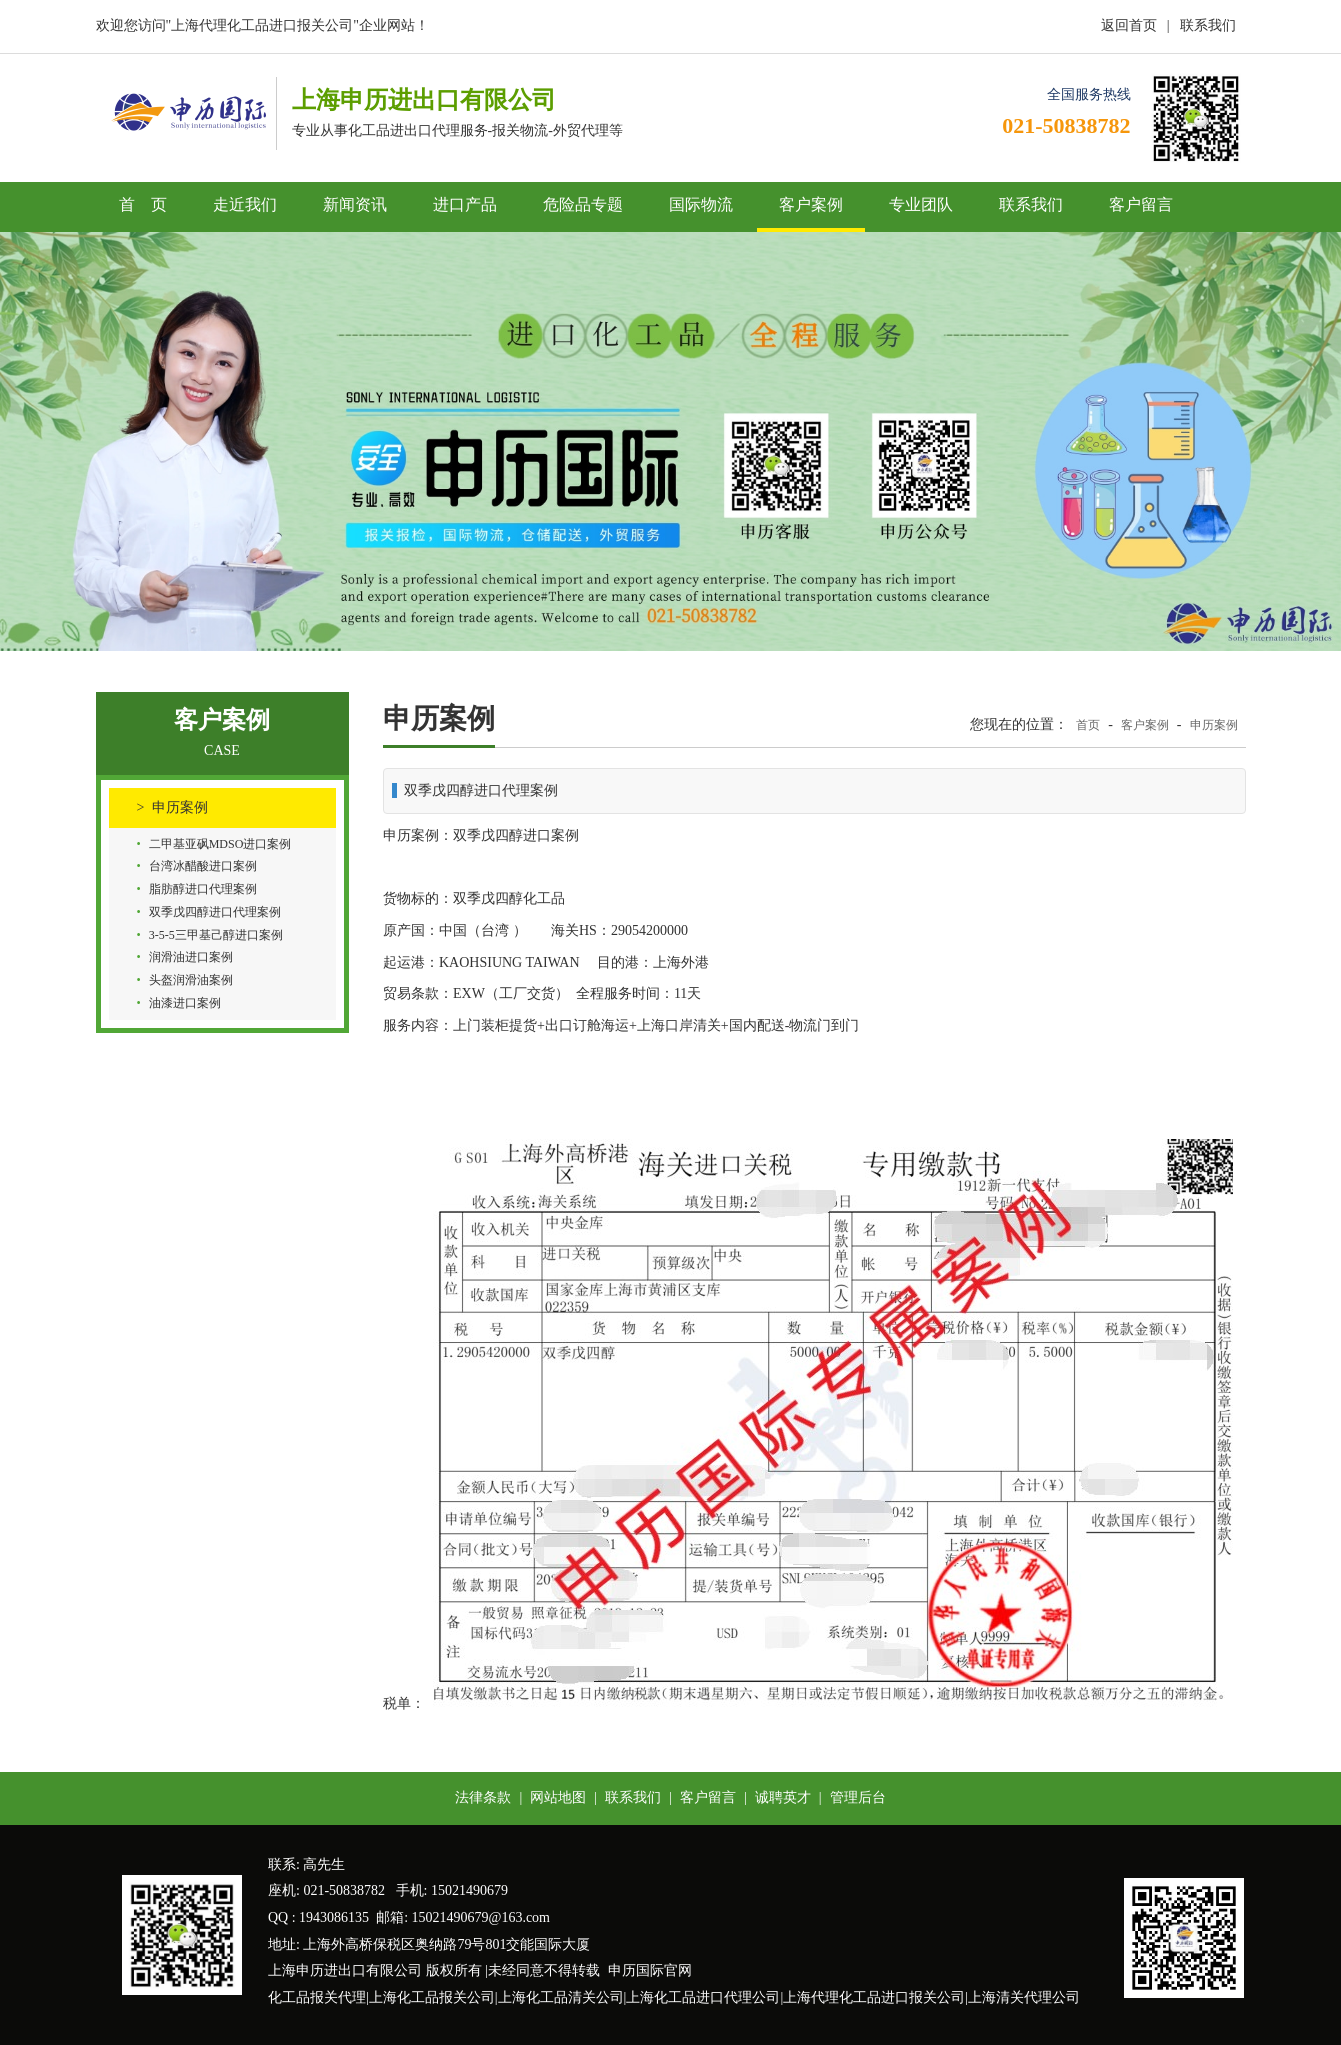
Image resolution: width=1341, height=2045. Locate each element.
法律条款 (483, 1797)
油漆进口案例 (185, 1003)
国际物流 (701, 204)
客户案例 (811, 204)
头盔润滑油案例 (191, 980)
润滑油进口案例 (191, 957)
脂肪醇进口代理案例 (203, 889)
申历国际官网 (650, 1970)
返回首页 (1129, 25)
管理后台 (858, 1797)
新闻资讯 (355, 204)
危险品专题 (583, 204)
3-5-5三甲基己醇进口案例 (216, 935)
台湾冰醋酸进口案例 (203, 866)
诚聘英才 (783, 1797)
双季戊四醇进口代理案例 (215, 912)
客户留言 (1141, 204)
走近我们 (245, 204)
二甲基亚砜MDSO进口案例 (220, 844)
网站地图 (558, 1797)
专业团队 (921, 204)
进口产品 (465, 204)
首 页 (143, 204)
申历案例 (180, 807)
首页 (1088, 725)
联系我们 (1208, 25)
